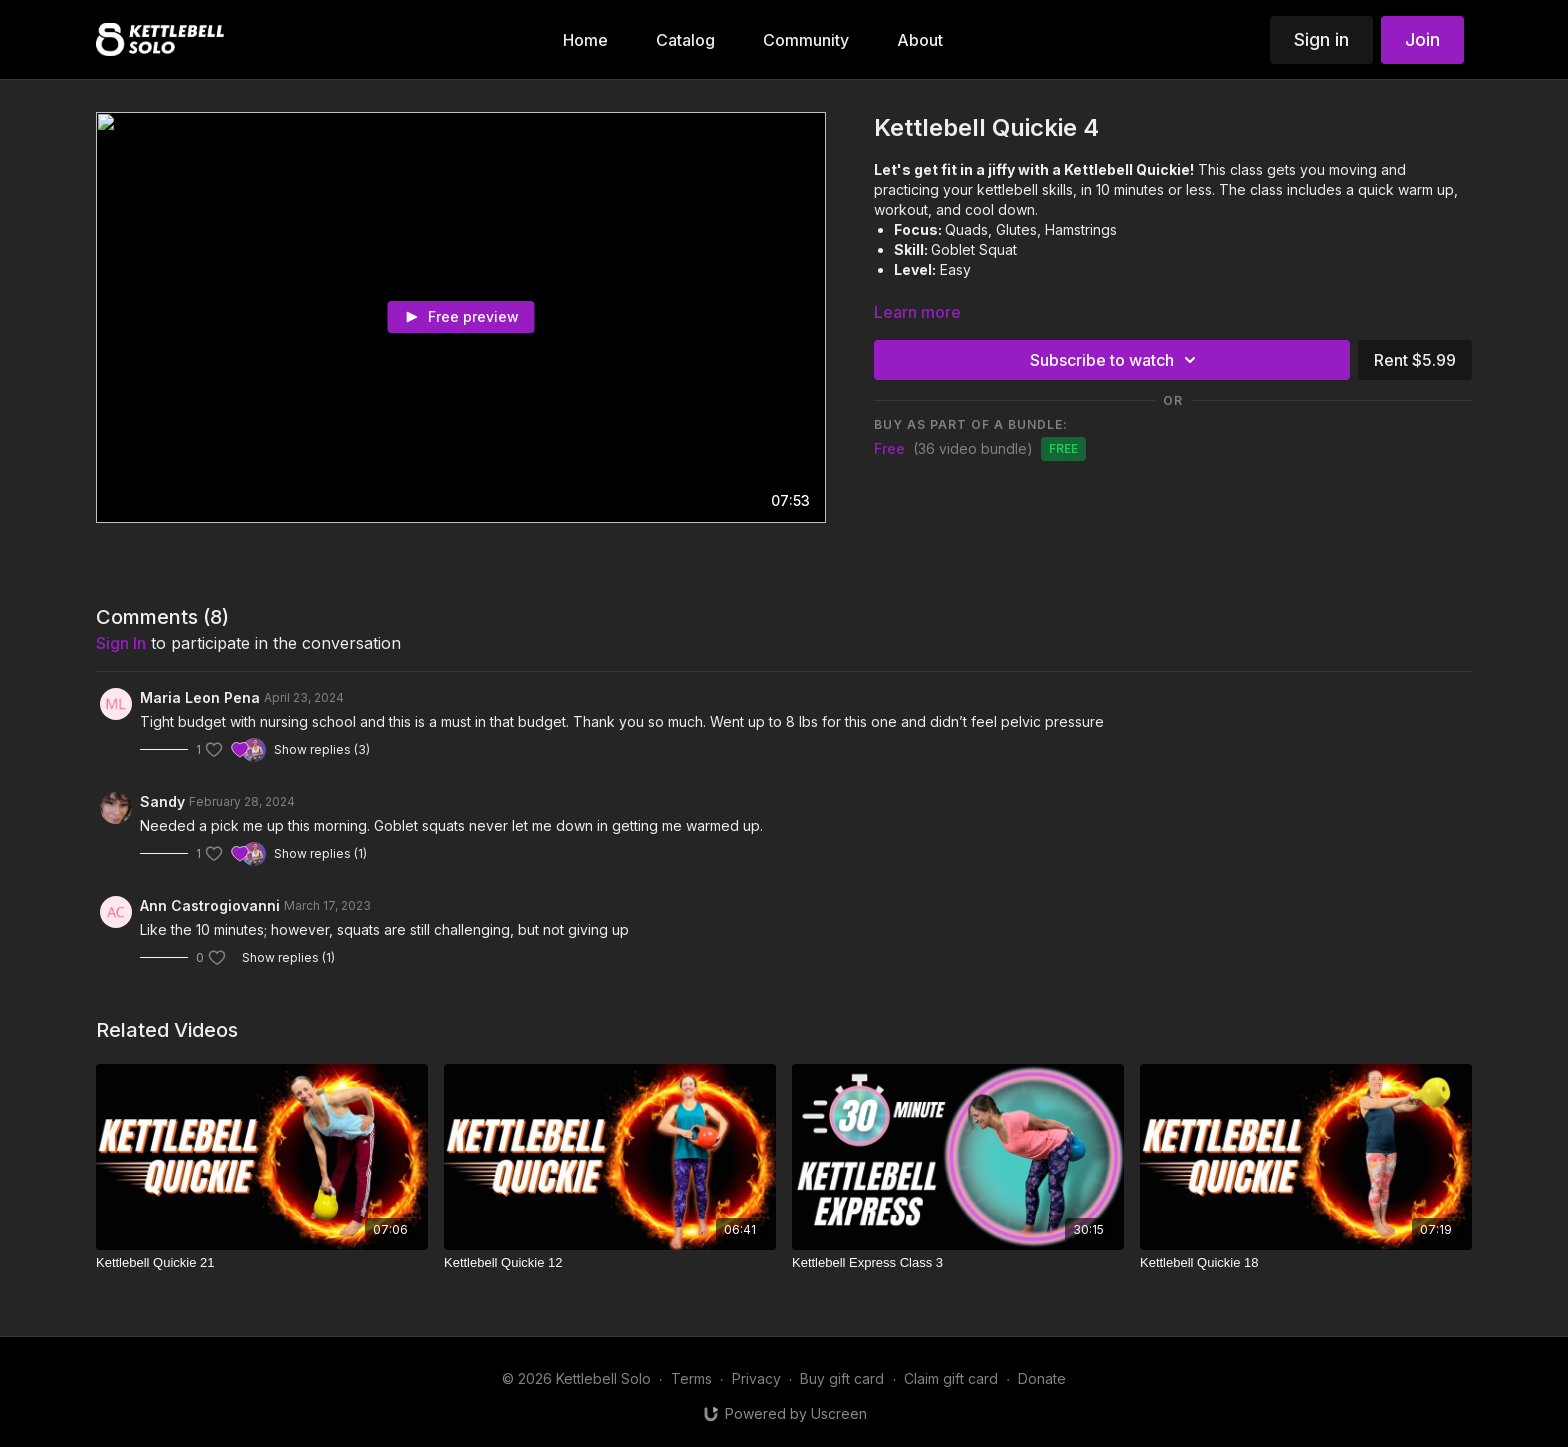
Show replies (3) (322, 749)
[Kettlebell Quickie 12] (610, 1263)
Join (1422, 39)
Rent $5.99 (1415, 360)
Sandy (162, 801)
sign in (121, 643)
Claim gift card (951, 1378)
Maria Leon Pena (200, 697)
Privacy (756, 1378)
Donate (1042, 1378)
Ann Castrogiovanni (210, 905)
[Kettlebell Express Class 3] (958, 1263)
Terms (691, 1378)
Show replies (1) (320, 853)
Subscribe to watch (1116, 360)
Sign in (1321, 39)
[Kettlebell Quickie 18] (1306, 1263)
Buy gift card (842, 1378)
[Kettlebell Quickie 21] (262, 1263)
